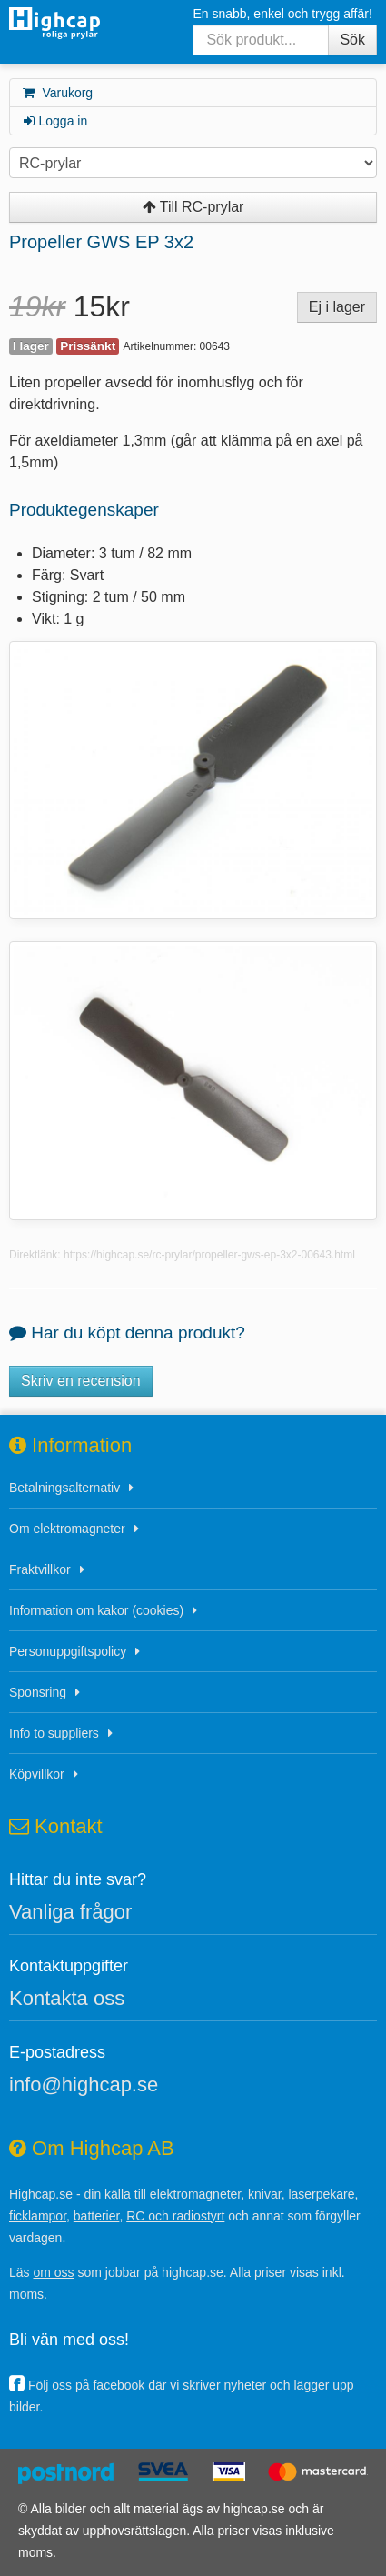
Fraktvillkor (40, 1569)
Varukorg (57, 92)
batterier (97, 2216)
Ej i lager (337, 307)
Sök (352, 39)
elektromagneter (195, 2194)
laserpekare (321, 2194)
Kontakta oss (66, 1998)
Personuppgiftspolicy (67, 1651)
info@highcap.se (83, 2084)
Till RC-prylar (193, 207)
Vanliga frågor (70, 1911)
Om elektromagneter (67, 1528)
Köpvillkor (36, 1774)
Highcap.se (41, 2194)
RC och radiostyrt (175, 2216)
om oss (53, 2272)
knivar (265, 2194)
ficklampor (37, 2216)
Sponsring (37, 1692)
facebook (118, 2385)
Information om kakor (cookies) (96, 1610)
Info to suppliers (54, 1733)
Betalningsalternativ (64, 1487)
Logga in (54, 121)
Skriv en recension (81, 1380)
